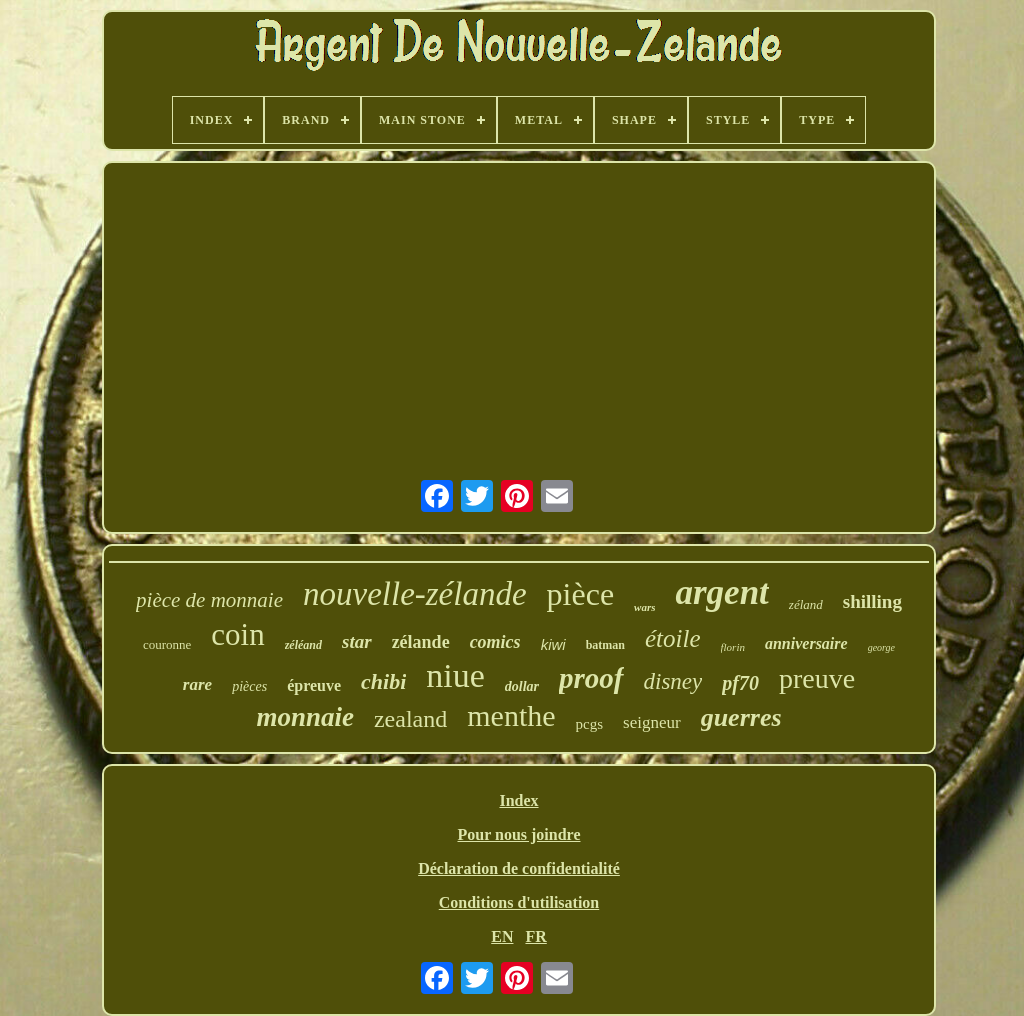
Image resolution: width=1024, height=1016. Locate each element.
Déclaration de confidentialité (519, 868)
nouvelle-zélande (415, 594)
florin (733, 647)
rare (197, 684)
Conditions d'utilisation (519, 902)
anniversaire (806, 643)
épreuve (314, 685)
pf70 (740, 683)
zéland (806, 604)
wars (644, 607)
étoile (673, 638)
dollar (522, 686)
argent (721, 592)
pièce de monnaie (209, 600)
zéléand (303, 645)
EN (502, 936)
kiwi (553, 644)
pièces (249, 686)
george (881, 647)
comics (495, 642)
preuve (817, 678)
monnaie (305, 717)
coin (237, 634)
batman (605, 645)
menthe (511, 715)
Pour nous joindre (519, 834)
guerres (741, 717)
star (357, 641)
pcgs (590, 724)
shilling (872, 601)
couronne (167, 644)
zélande (421, 642)
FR (535, 936)
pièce (581, 594)
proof (591, 678)
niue (455, 675)
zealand (410, 719)
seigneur (652, 722)
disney (673, 681)
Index (518, 800)
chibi (383, 681)
